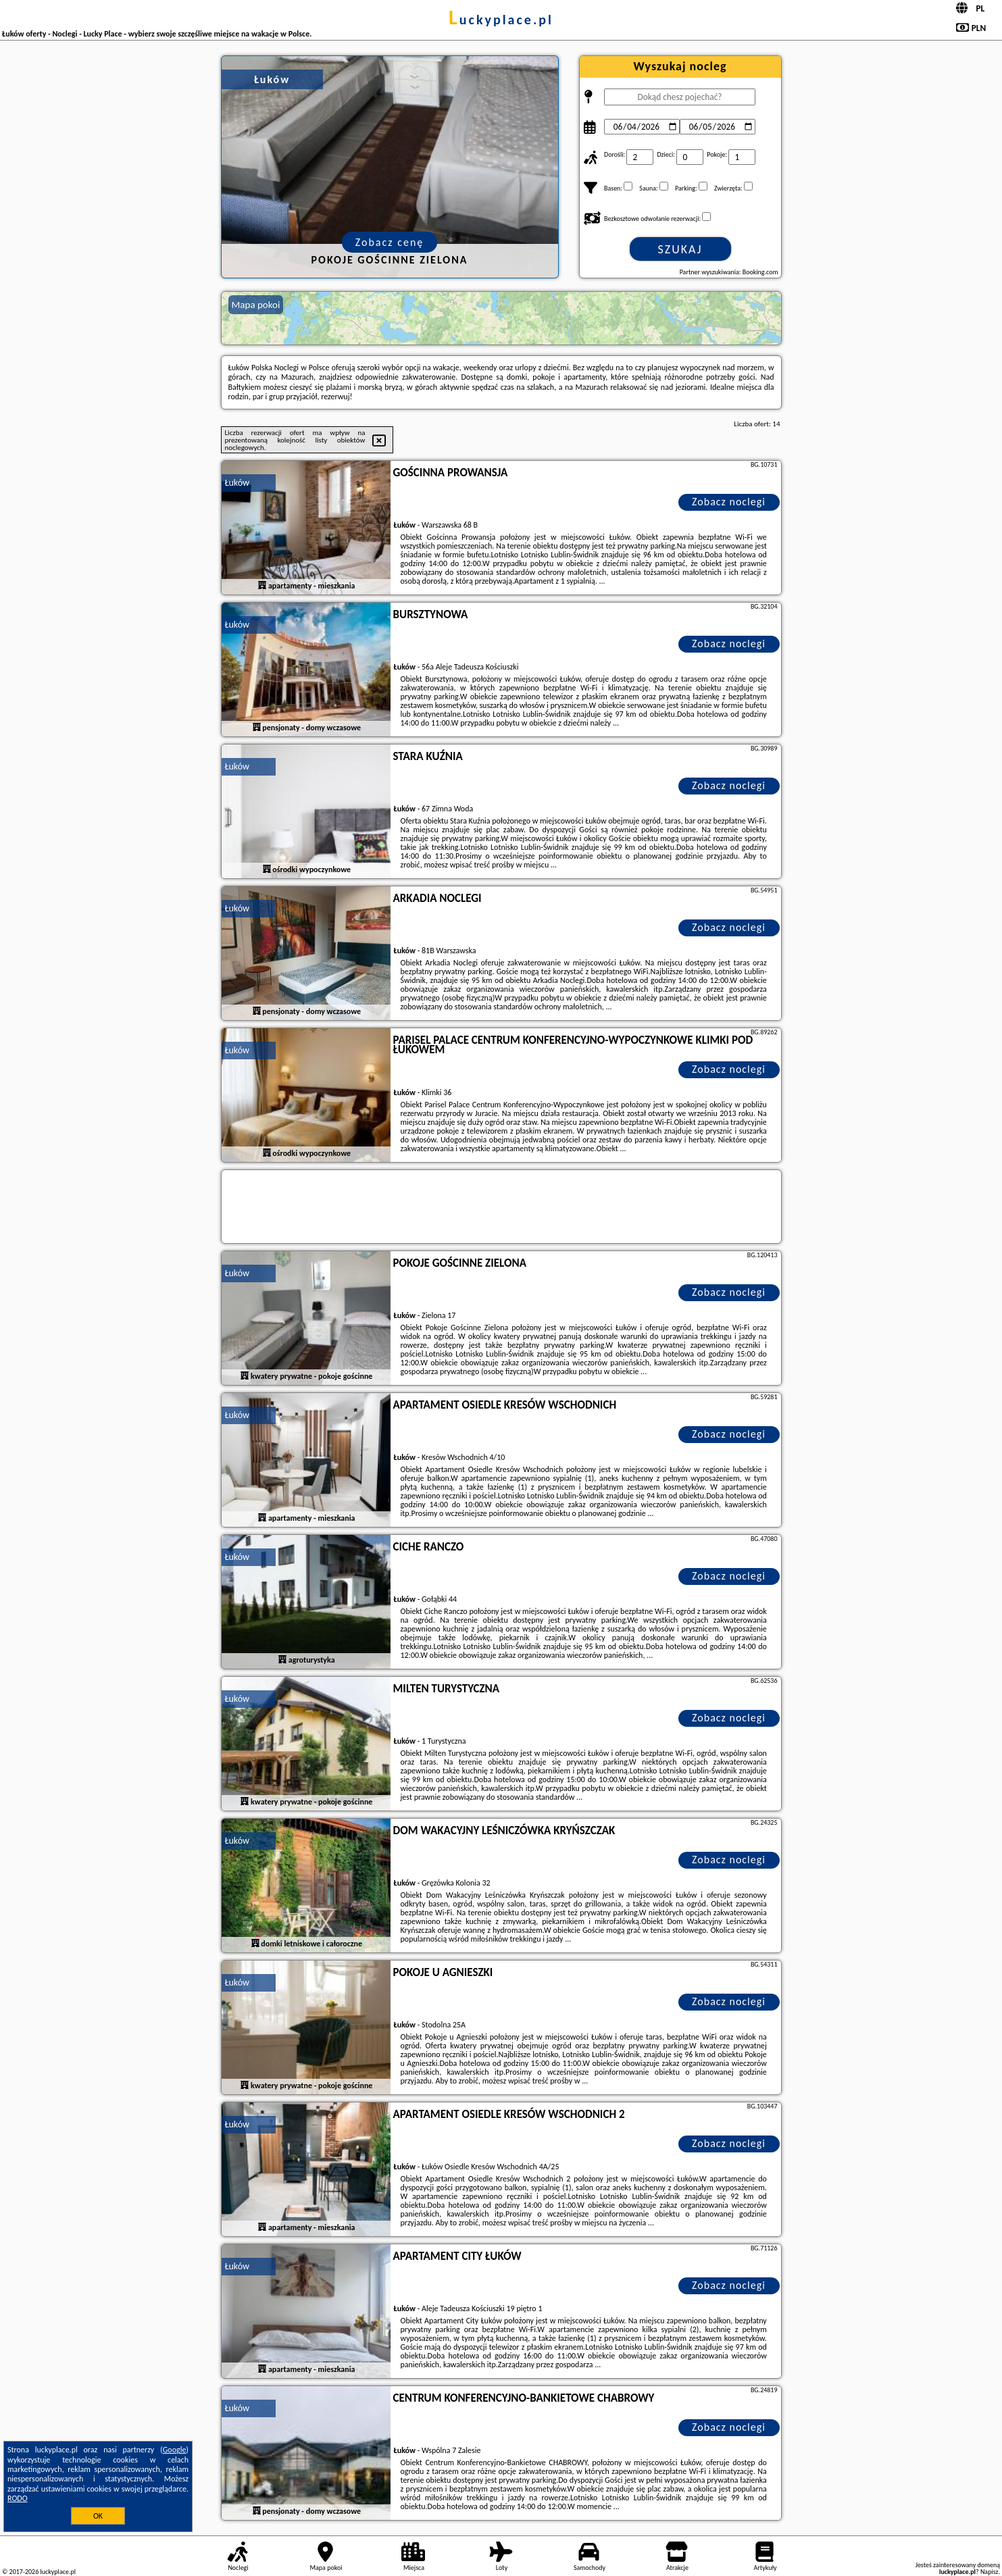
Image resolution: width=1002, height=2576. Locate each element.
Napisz (989, 2571)
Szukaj (680, 249)
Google (174, 2449)
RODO (17, 2498)
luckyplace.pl (501, 19)
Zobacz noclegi (729, 501)
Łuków (237, 482)
